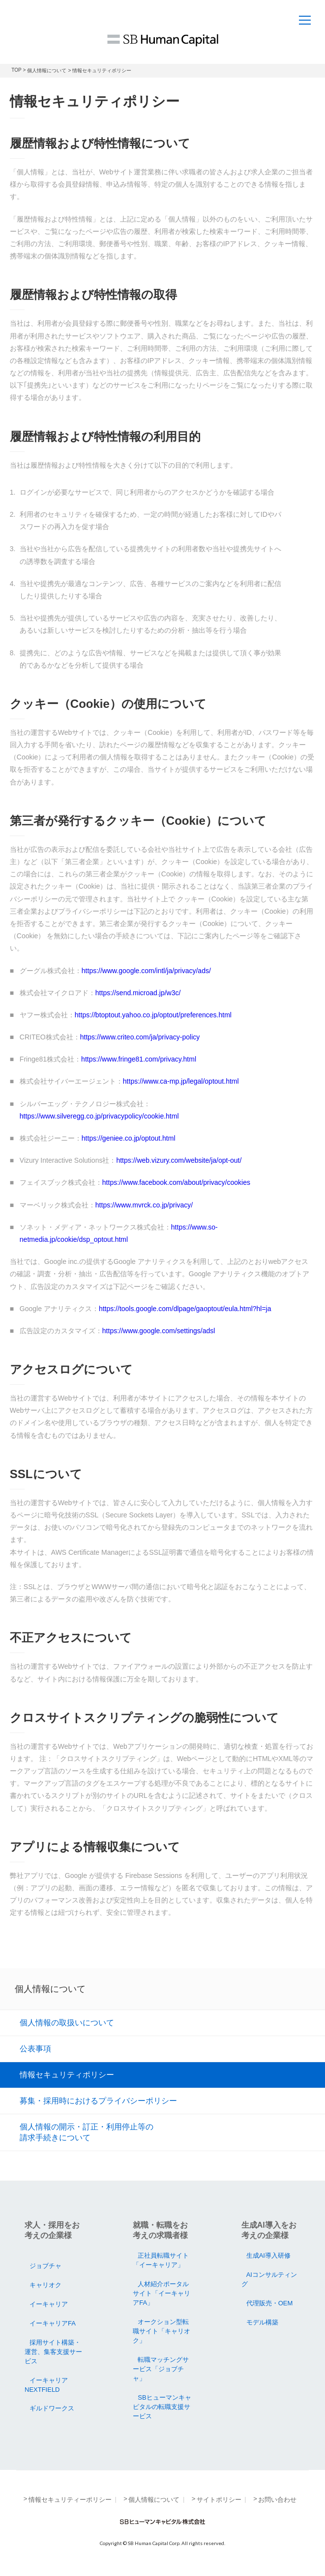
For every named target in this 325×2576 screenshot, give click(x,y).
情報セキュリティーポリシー (70, 2499)
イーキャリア (49, 2304)
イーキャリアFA (53, 2323)
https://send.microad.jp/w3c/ (138, 993)
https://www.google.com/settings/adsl (158, 1331)
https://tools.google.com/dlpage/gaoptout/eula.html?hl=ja (185, 1309)
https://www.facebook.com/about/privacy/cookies (176, 1182)
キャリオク (45, 2285)
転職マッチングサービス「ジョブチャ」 (161, 2369)
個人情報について (46, 70)
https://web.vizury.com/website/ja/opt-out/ (178, 1160)
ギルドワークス (52, 2408)
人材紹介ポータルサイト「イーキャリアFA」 (161, 2293)
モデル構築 (262, 2322)
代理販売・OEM (269, 2303)
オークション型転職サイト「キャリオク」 (161, 2331)
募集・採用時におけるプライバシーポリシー (98, 2100)
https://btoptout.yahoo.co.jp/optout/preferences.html (153, 1015)
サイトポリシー (219, 2499)
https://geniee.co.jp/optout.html (129, 1138)
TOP (16, 70)
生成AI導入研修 (268, 2255)
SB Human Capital (163, 40)
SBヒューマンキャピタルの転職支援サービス (162, 2407)
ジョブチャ (45, 2265)
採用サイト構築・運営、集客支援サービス (53, 2352)
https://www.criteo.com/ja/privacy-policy (140, 1037)
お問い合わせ (277, 2499)
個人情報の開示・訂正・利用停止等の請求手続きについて (86, 2132)
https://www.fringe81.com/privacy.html (138, 1059)
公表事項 (35, 2048)
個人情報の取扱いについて (67, 2022)
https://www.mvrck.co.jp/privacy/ (144, 1205)
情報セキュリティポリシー (67, 2074)
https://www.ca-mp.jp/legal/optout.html (181, 1081)
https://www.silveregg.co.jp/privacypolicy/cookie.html (99, 1116)
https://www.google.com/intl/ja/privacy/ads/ (146, 971)
